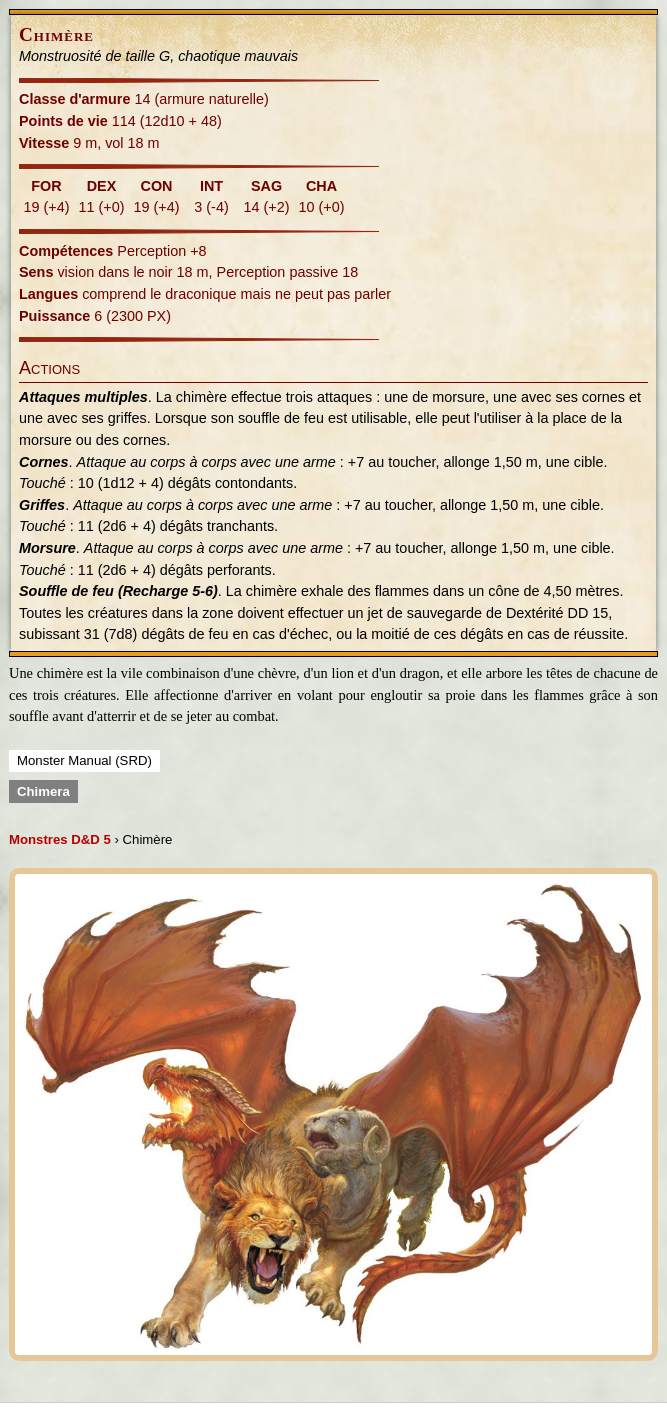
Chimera (43, 791)
